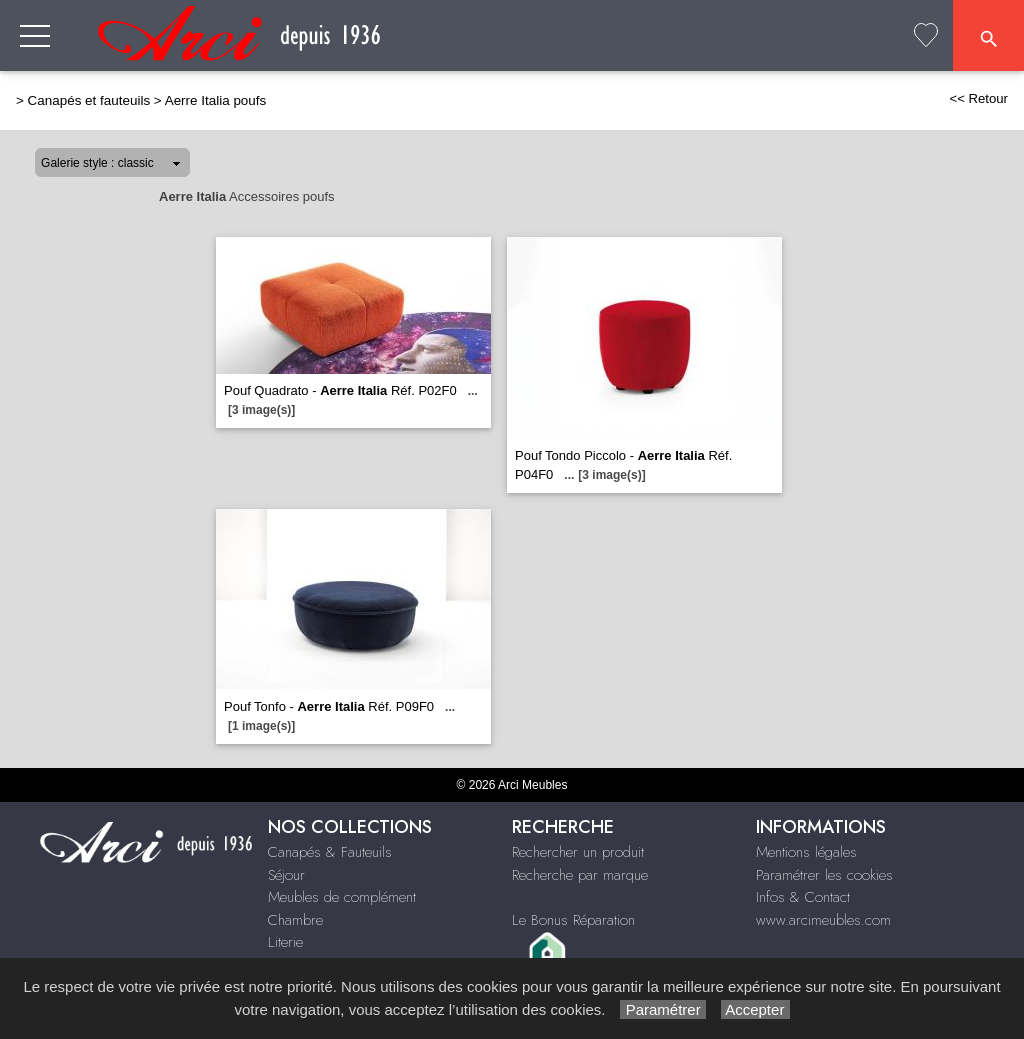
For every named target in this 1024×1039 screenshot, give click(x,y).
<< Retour (978, 98)
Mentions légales (806, 852)
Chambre (295, 920)
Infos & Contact (803, 897)
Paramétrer (662, 1009)
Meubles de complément (342, 897)
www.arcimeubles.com (823, 920)
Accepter (755, 1009)
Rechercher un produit (578, 852)
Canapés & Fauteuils (330, 852)
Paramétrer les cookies (824, 875)
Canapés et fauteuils (89, 100)
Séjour (286, 875)
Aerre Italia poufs (216, 100)
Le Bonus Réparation (573, 920)
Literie (285, 942)
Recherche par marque (580, 875)
